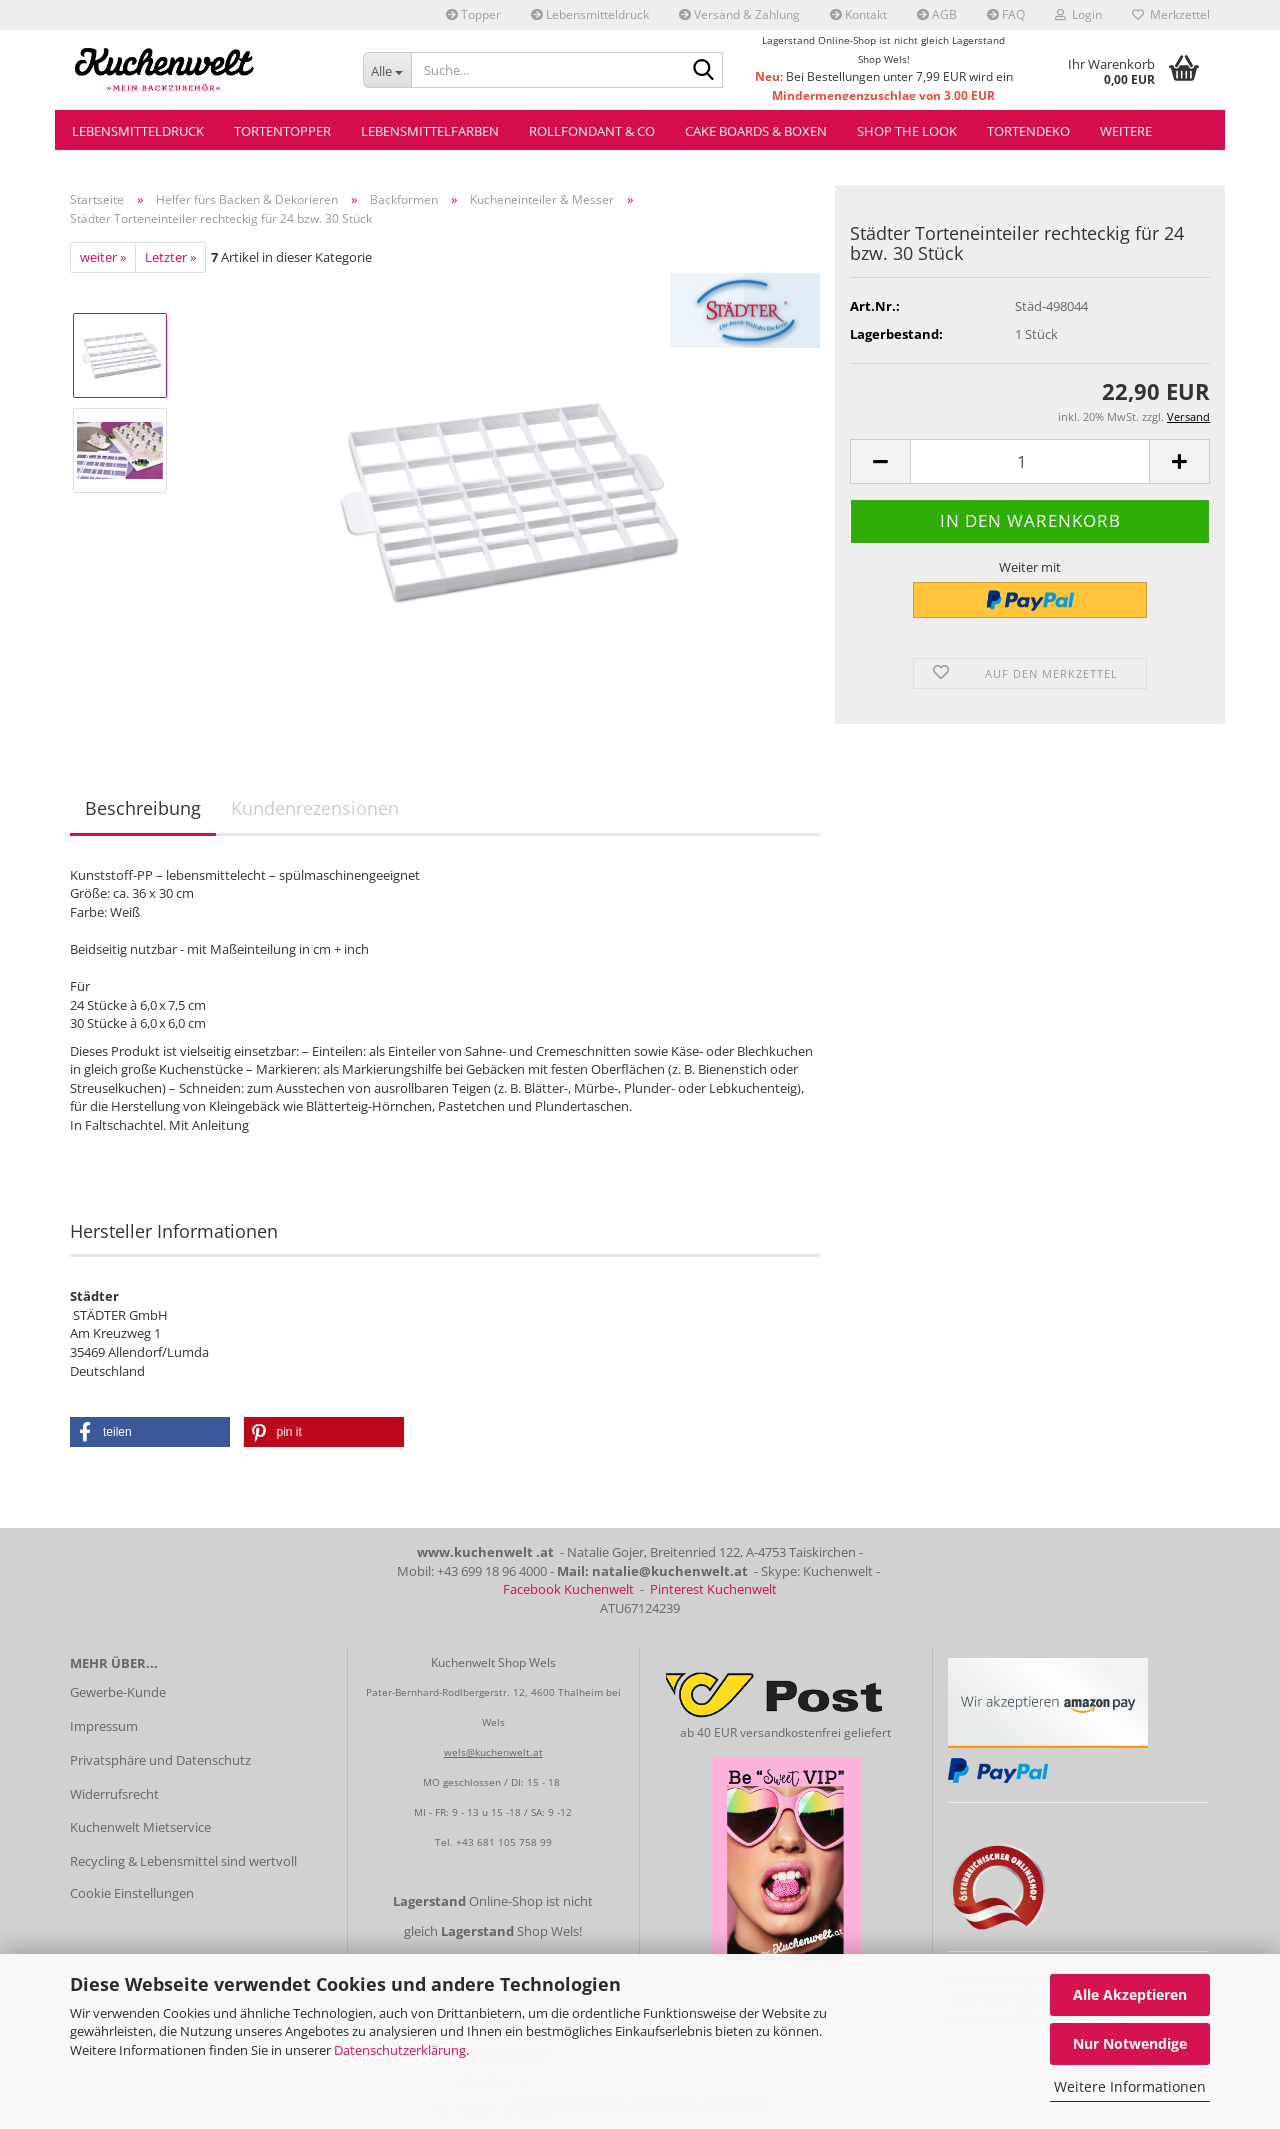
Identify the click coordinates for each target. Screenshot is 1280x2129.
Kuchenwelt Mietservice (140, 1827)
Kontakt (858, 14)
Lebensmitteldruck (590, 14)
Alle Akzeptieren (1130, 1994)
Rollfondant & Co (592, 131)
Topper (473, 14)
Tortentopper (282, 131)
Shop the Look (907, 131)
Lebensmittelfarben (430, 131)
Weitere (1126, 131)
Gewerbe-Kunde (118, 1692)
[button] (880, 461)
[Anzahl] (1030, 461)
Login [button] (1078, 14)
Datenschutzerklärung (400, 2050)
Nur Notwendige (1130, 2043)
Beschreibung (143, 808)
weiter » (103, 257)
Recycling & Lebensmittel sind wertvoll (183, 1861)
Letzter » (170, 257)
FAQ (1006, 14)
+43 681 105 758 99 (504, 1842)
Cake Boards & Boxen (756, 131)
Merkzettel (1171, 14)
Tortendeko (1028, 131)
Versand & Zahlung (739, 14)
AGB (937, 14)
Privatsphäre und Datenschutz (160, 1760)
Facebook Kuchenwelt (568, 1589)
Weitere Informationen (1130, 2086)
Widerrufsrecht (114, 1794)
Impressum (104, 1726)
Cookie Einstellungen (132, 1893)
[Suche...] (387, 70)
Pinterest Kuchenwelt (713, 1589)
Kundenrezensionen (315, 808)
